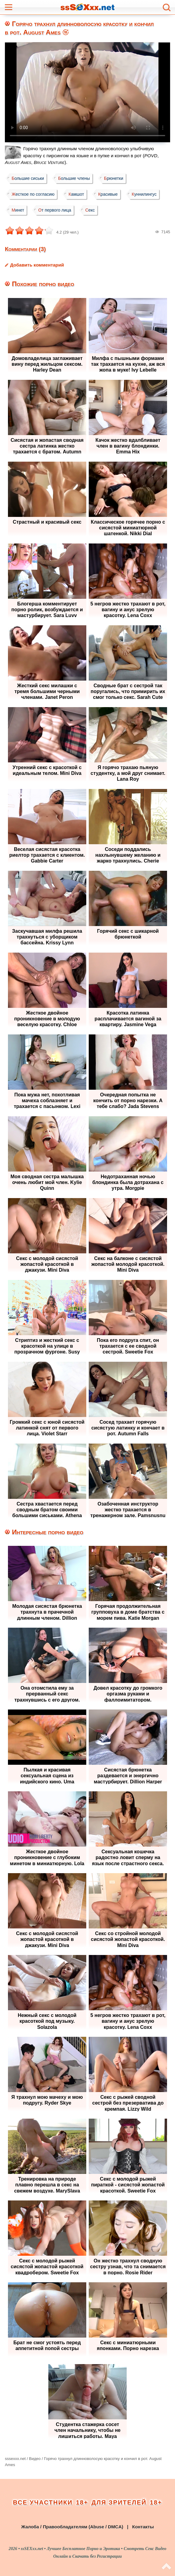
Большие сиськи (28, 178)
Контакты (143, 2526)
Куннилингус (144, 194)
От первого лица (54, 210)
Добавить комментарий (37, 264)
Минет (18, 210)
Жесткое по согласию (33, 194)
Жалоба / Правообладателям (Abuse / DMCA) (72, 2526)
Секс (90, 210)
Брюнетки (113, 178)
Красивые (108, 194)
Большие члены (74, 178)
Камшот (76, 194)
